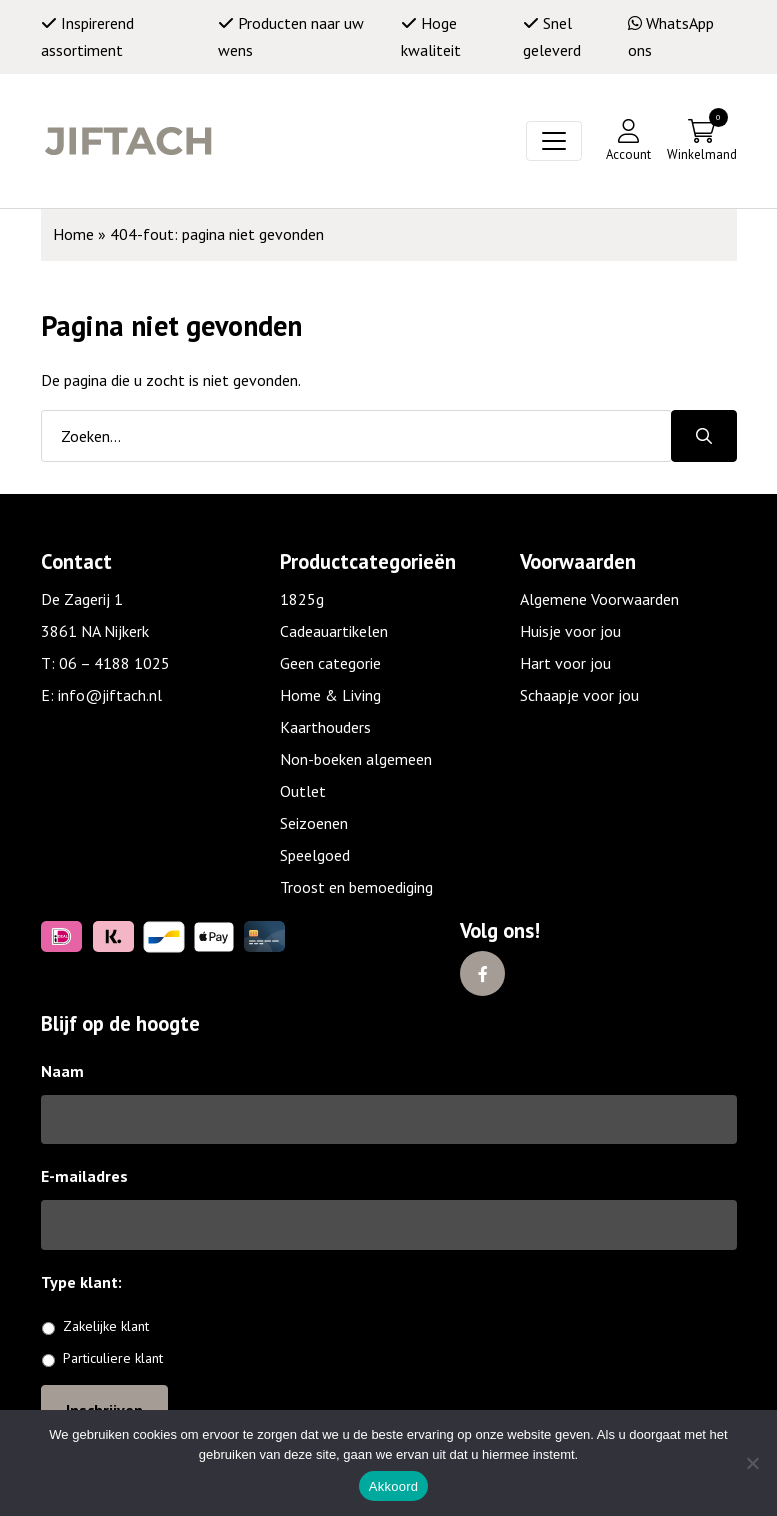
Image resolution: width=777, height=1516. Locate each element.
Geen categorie (330, 663)
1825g (302, 599)
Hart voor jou (565, 663)
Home (73, 234)
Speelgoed (315, 855)
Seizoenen (314, 823)
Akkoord (393, 1486)
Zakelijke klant (106, 1326)
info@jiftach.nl (110, 695)
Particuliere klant (113, 1358)
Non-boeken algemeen (356, 759)
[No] (752, 1463)
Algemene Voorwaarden (599, 599)
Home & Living (330, 695)
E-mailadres (84, 1176)
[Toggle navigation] (554, 141)
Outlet (303, 791)
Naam (62, 1071)
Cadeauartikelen (334, 631)
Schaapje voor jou (579, 695)
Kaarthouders (325, 727)
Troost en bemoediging (356, 887)
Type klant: (89, 1282)
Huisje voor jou (570, 631)
